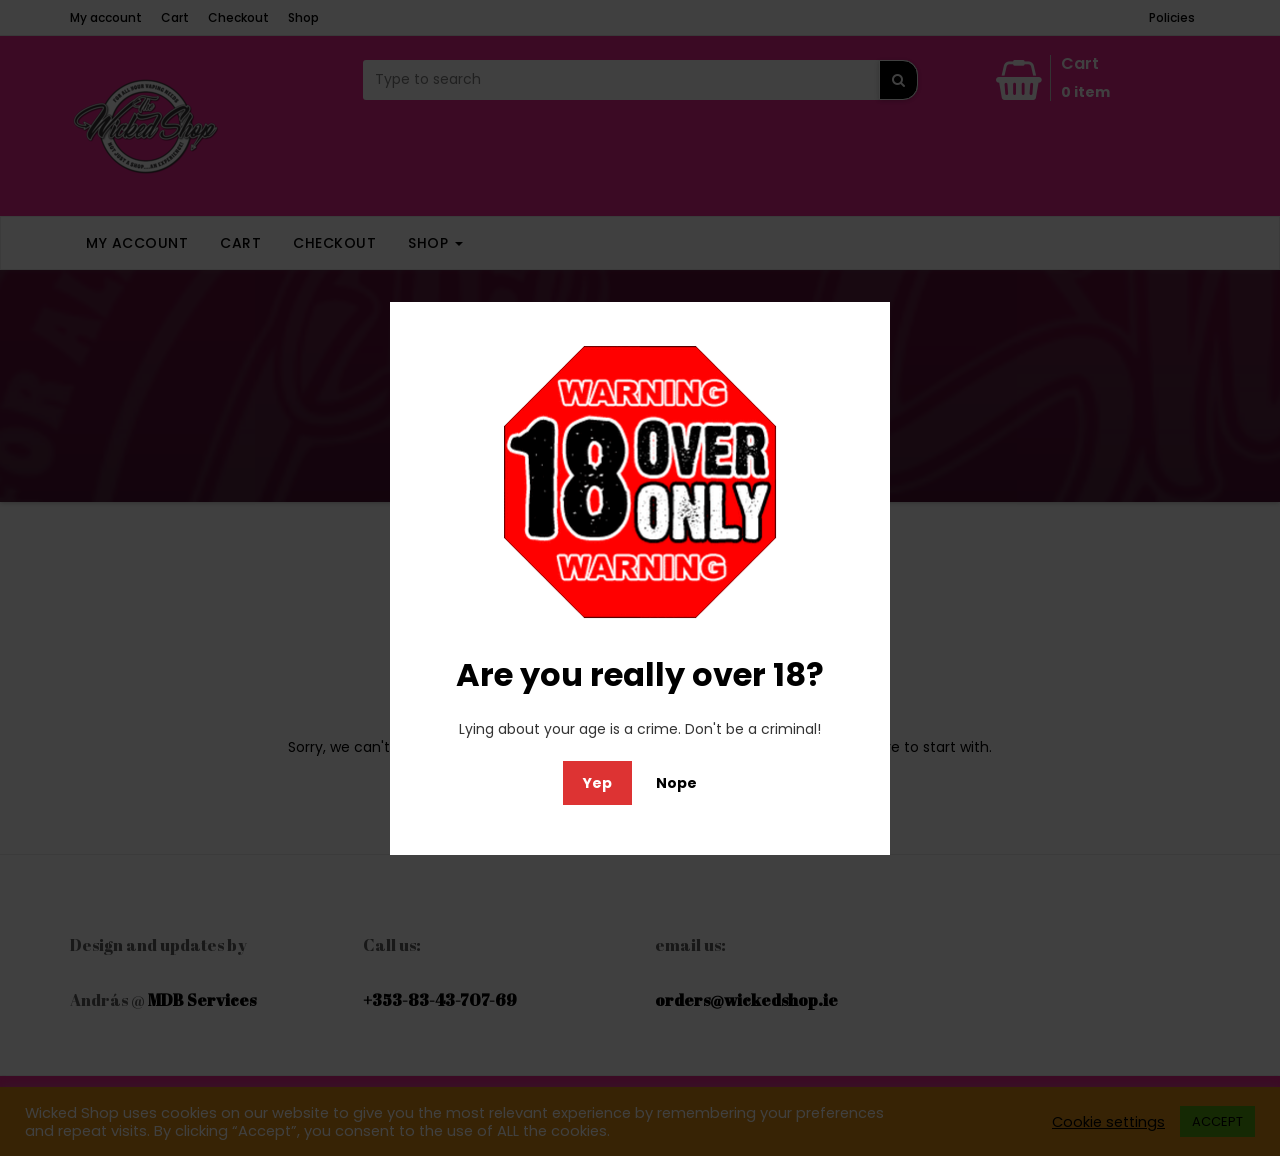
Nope (676, 783)
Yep (597, 783)
